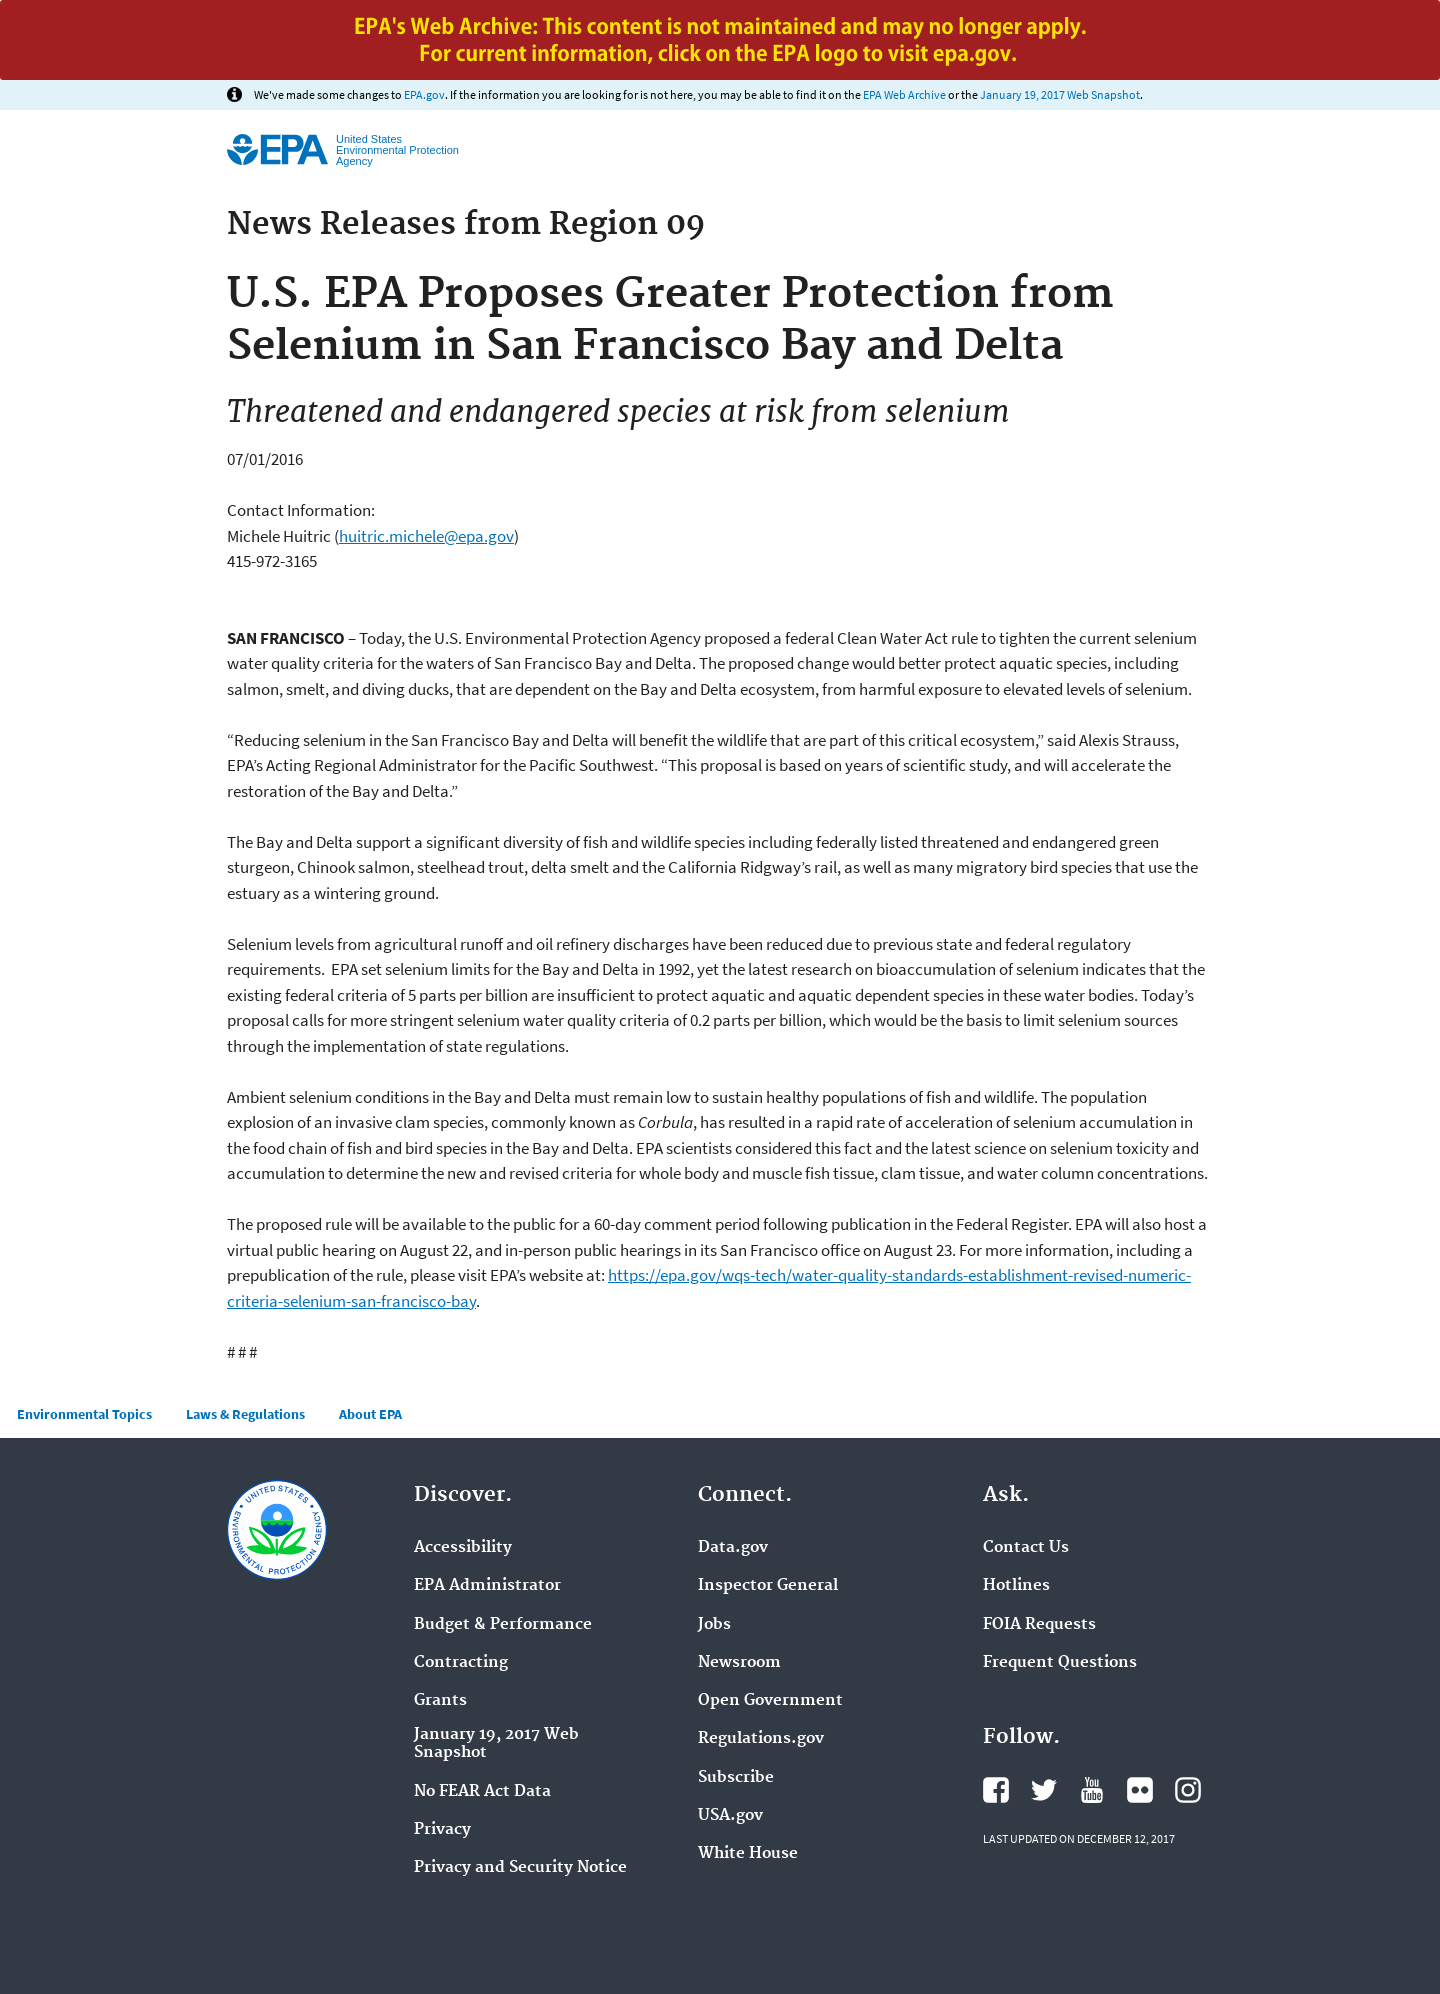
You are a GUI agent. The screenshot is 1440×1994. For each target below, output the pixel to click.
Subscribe (736, 1778)
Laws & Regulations (245, 1414)
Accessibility (463, 1548)
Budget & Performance (503, 1625)
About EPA (370, 1414)
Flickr (1140, 1790)
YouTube (1092, 1790)
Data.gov (733, 1548)
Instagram (1188, 1790)
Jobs (714, 1625)
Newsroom (739, 1663)
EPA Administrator (487, 1586)
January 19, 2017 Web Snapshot (1060, 94)
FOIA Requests (1039, 1625)
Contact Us (1026, 1548)
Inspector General (768, 1586)
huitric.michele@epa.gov (426, 536)
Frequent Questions (1060, 1663)
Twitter (1044, 1790)
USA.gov (730, 1816)
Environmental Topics (84, 1414)
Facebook (996, 1790)
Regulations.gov (761, 1739)
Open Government (770, 1701)
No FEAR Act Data (482, 1792)
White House (748, 1854)
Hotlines (1016, 1586)
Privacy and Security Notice (520, 1868)
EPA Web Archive (904, 94)
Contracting (461, 1663)
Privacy (442, 1830)
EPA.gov (424, 94)
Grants (440, 1701)
